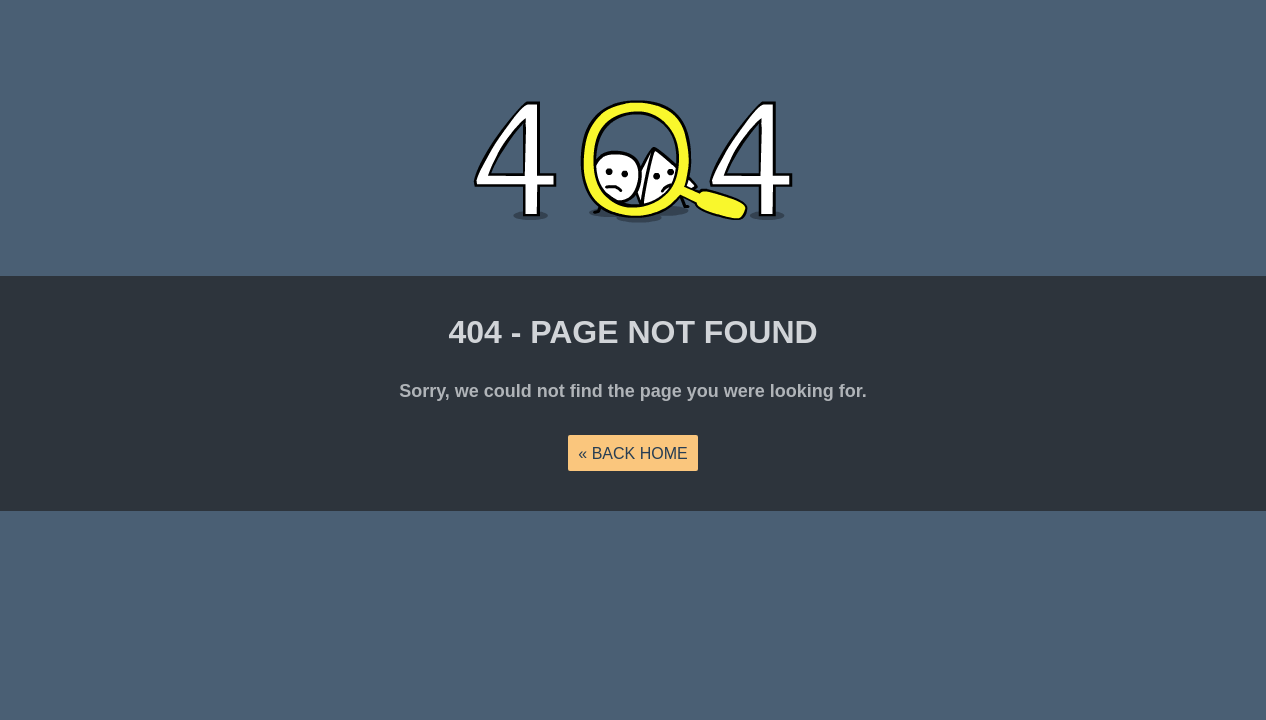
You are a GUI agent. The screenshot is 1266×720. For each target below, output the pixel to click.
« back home (632, 453)
